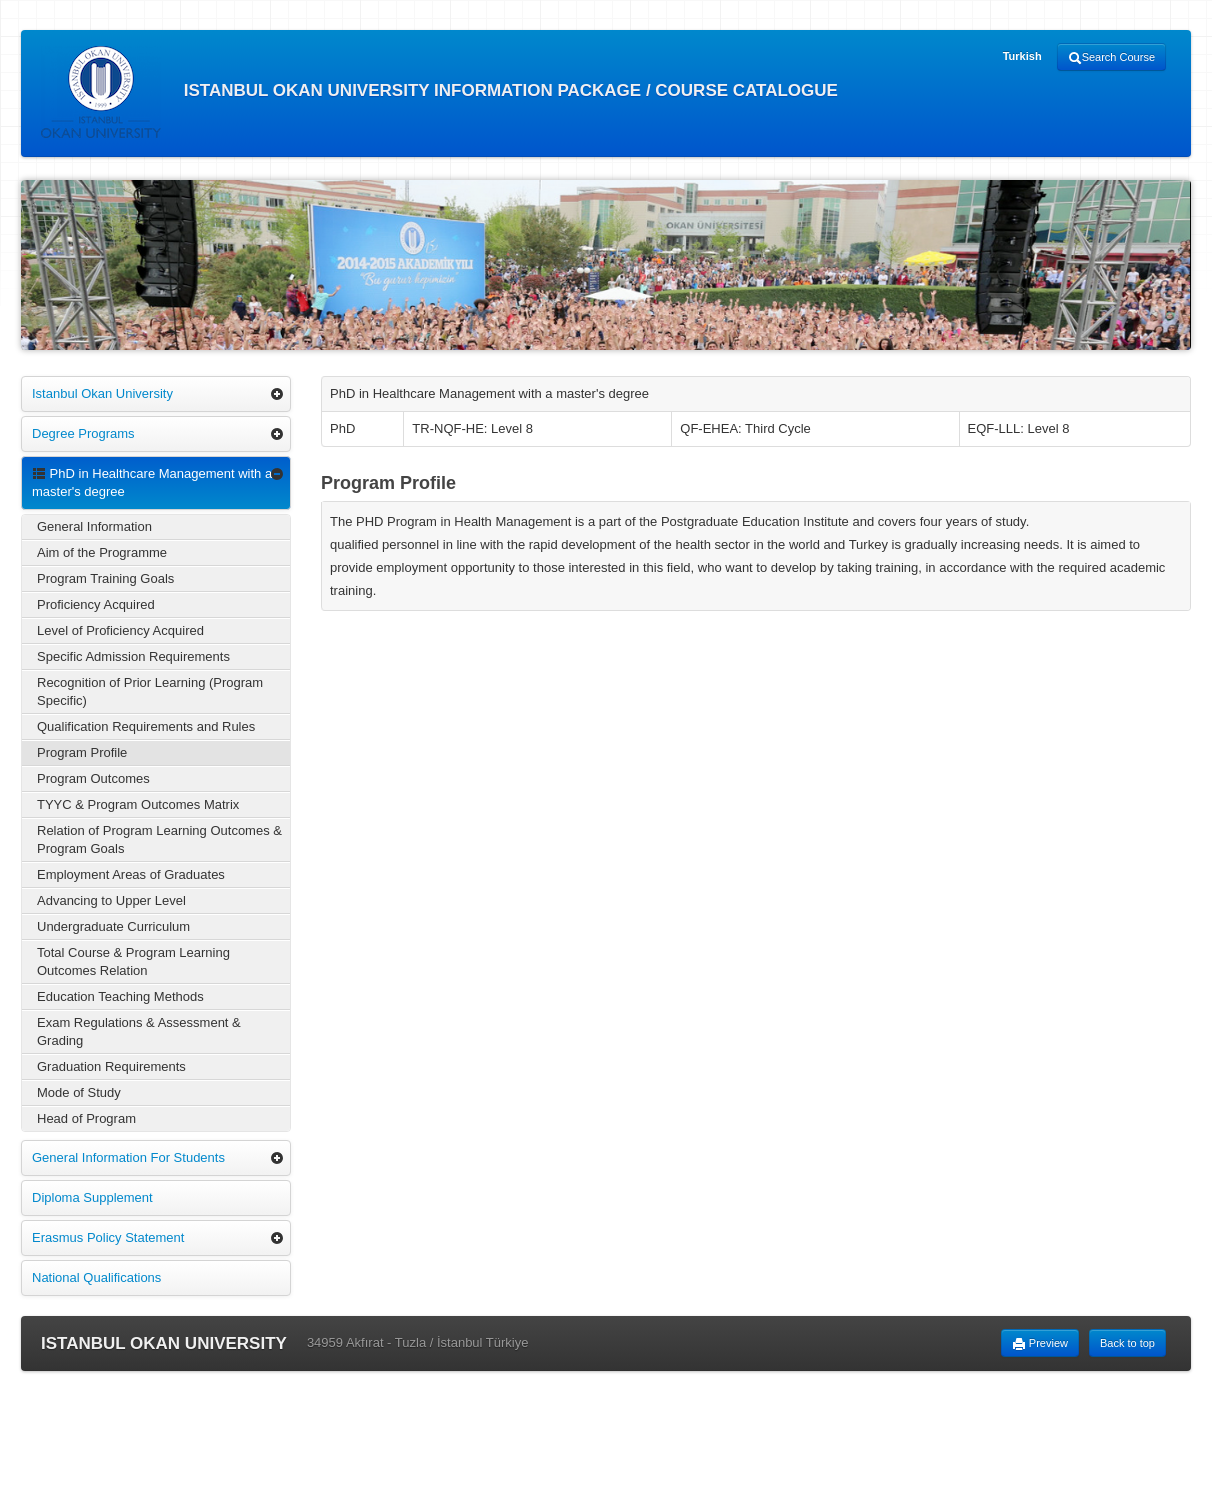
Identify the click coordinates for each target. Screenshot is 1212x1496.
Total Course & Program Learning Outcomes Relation (133, 961)
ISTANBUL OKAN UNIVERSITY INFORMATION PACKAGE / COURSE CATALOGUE (439, 92)
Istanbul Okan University (102, 393)
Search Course (1111, 58)
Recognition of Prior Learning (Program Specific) (150, 691)
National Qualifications (96, 1277)
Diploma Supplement (92, 1197)
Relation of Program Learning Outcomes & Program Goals (159, 839)
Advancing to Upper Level (111, 900)
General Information (94, 526)
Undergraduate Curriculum (113, 926)
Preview (1040, 1344)
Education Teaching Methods (120, 996)
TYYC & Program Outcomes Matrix (138, 804)
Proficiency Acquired (96, 604)
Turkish (1022, 56)
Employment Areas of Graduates (131, 874)
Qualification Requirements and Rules (146, 726)
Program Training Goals (105, 578)
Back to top (1127, 1343)
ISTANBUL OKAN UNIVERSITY (164, 1343)
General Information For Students (128, 1157)
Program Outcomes (93, 778)
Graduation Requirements (111, 1066)
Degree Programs (83, 433)
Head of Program (86, 1118)
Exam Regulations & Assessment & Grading (139, 1031)
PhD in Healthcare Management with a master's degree (152, 482)
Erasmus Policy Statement (108, 1237)
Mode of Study (79, 1092)
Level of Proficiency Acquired (120, 630)
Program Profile (82, 752)
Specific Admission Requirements (133, 656)
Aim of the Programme (102, 552)
